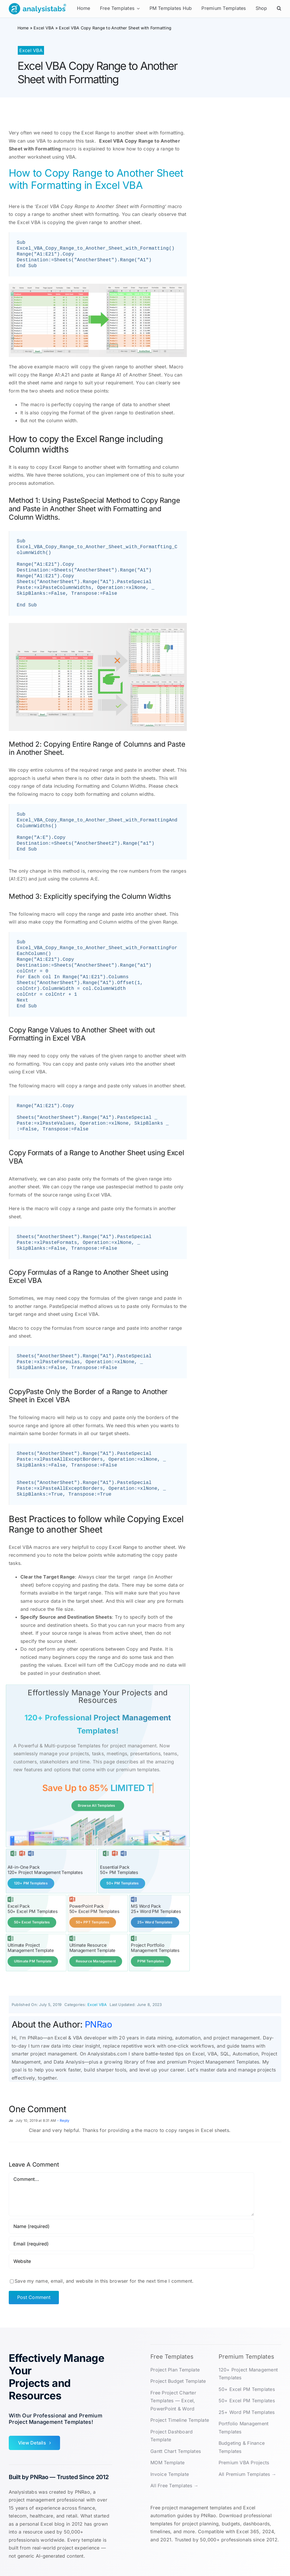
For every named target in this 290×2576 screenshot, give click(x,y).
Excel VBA (44, 27)
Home (23, 27)
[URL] (131, 2260)
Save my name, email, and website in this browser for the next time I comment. (104, 2280)
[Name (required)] (131, 2225)
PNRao (98, 2023)
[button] (279, 8)
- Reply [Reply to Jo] (62, 2120)
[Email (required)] (131, 2243)
